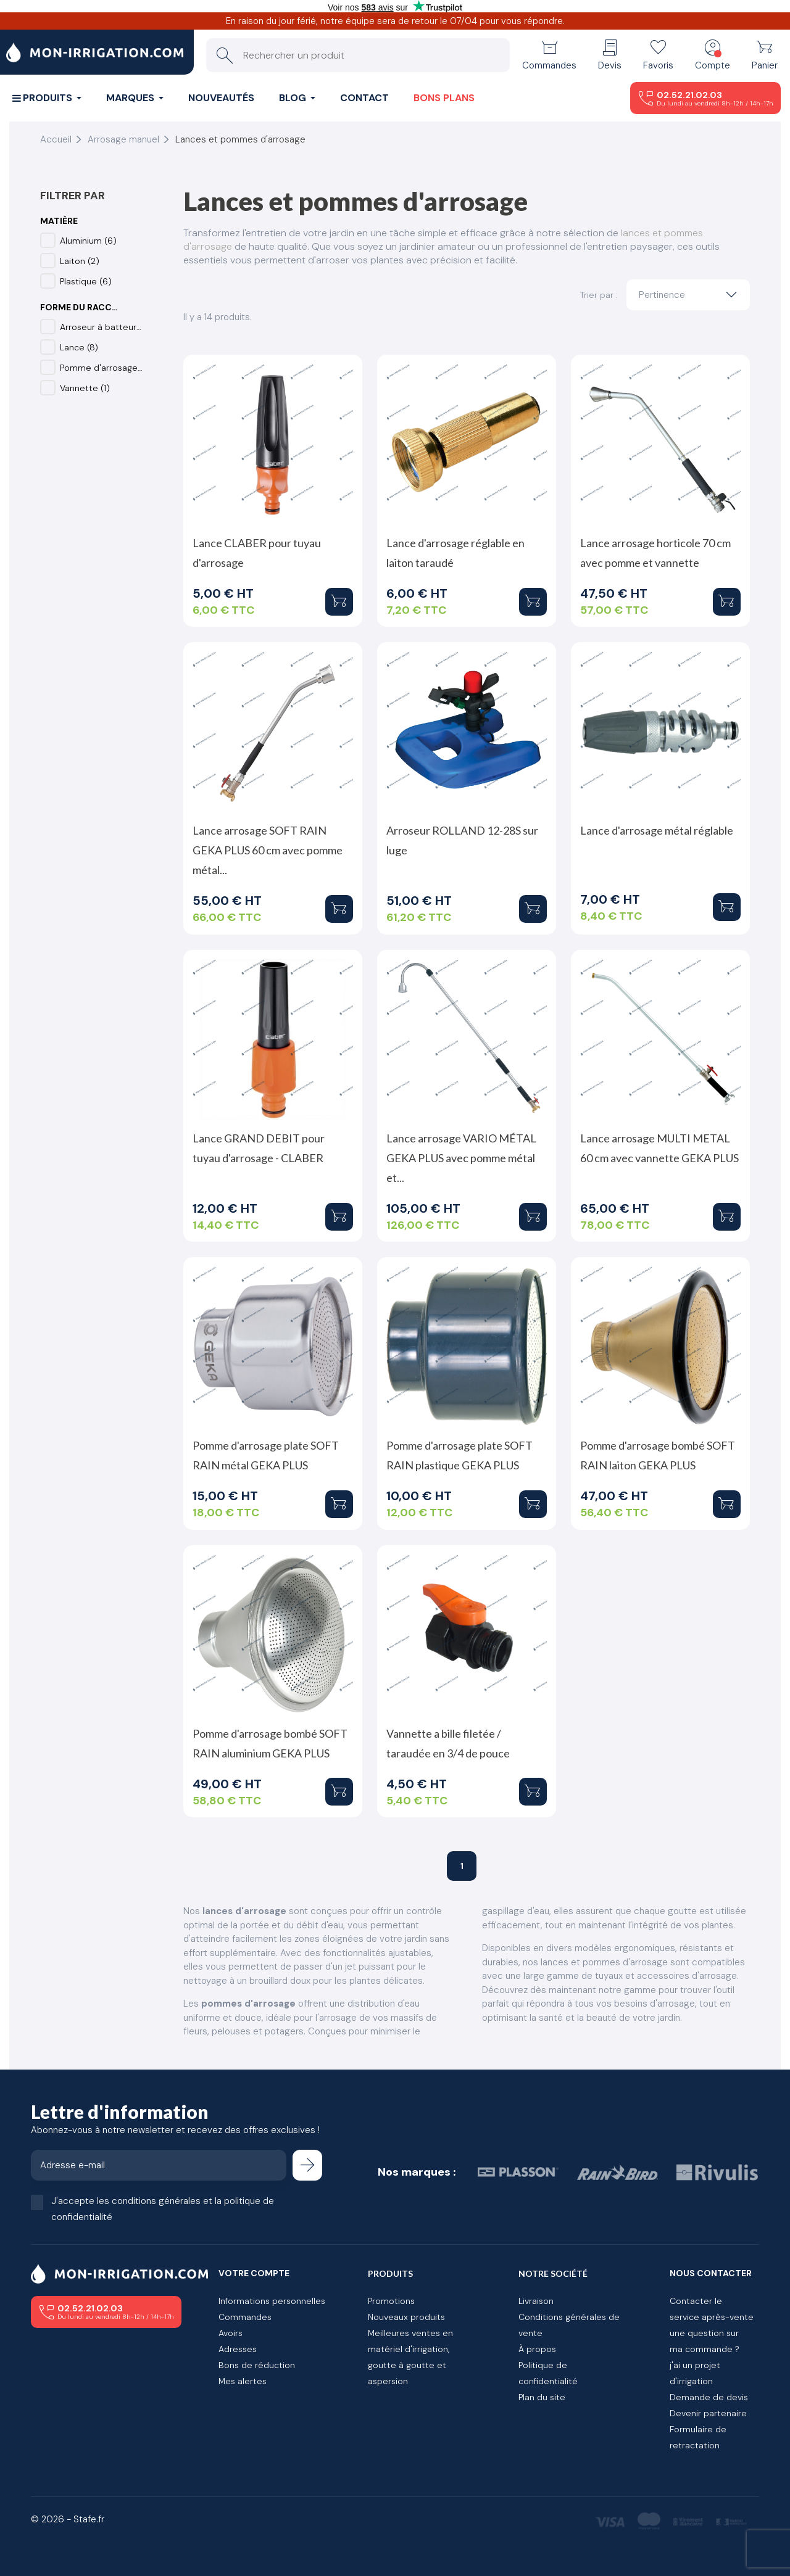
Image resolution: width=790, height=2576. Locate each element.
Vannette (85, 388)
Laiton (79, 260)
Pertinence (691, 295)
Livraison (536, 2300)
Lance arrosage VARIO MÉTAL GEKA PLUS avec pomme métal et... (461, 1157)
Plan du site (541, 2397)
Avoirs (230, 2333)
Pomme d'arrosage (101, 367)
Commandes (245, 2316)
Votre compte (253, 2273)
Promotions (391, 2300)
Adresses (237, 2349)
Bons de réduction (256, 2365)
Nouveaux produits (406, 2316)
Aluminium (88, 240)
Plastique (86, 281)
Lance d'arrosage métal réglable (656, 830)
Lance (79, 347)
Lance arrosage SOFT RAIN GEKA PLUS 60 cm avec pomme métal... (268, 850)
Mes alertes (242, 2381)
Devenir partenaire (708, 2413)
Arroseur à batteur (101, 326)
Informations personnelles (271, 2300)
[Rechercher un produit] (358, 55)
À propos (537, 2349)
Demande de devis (709, 2397)
